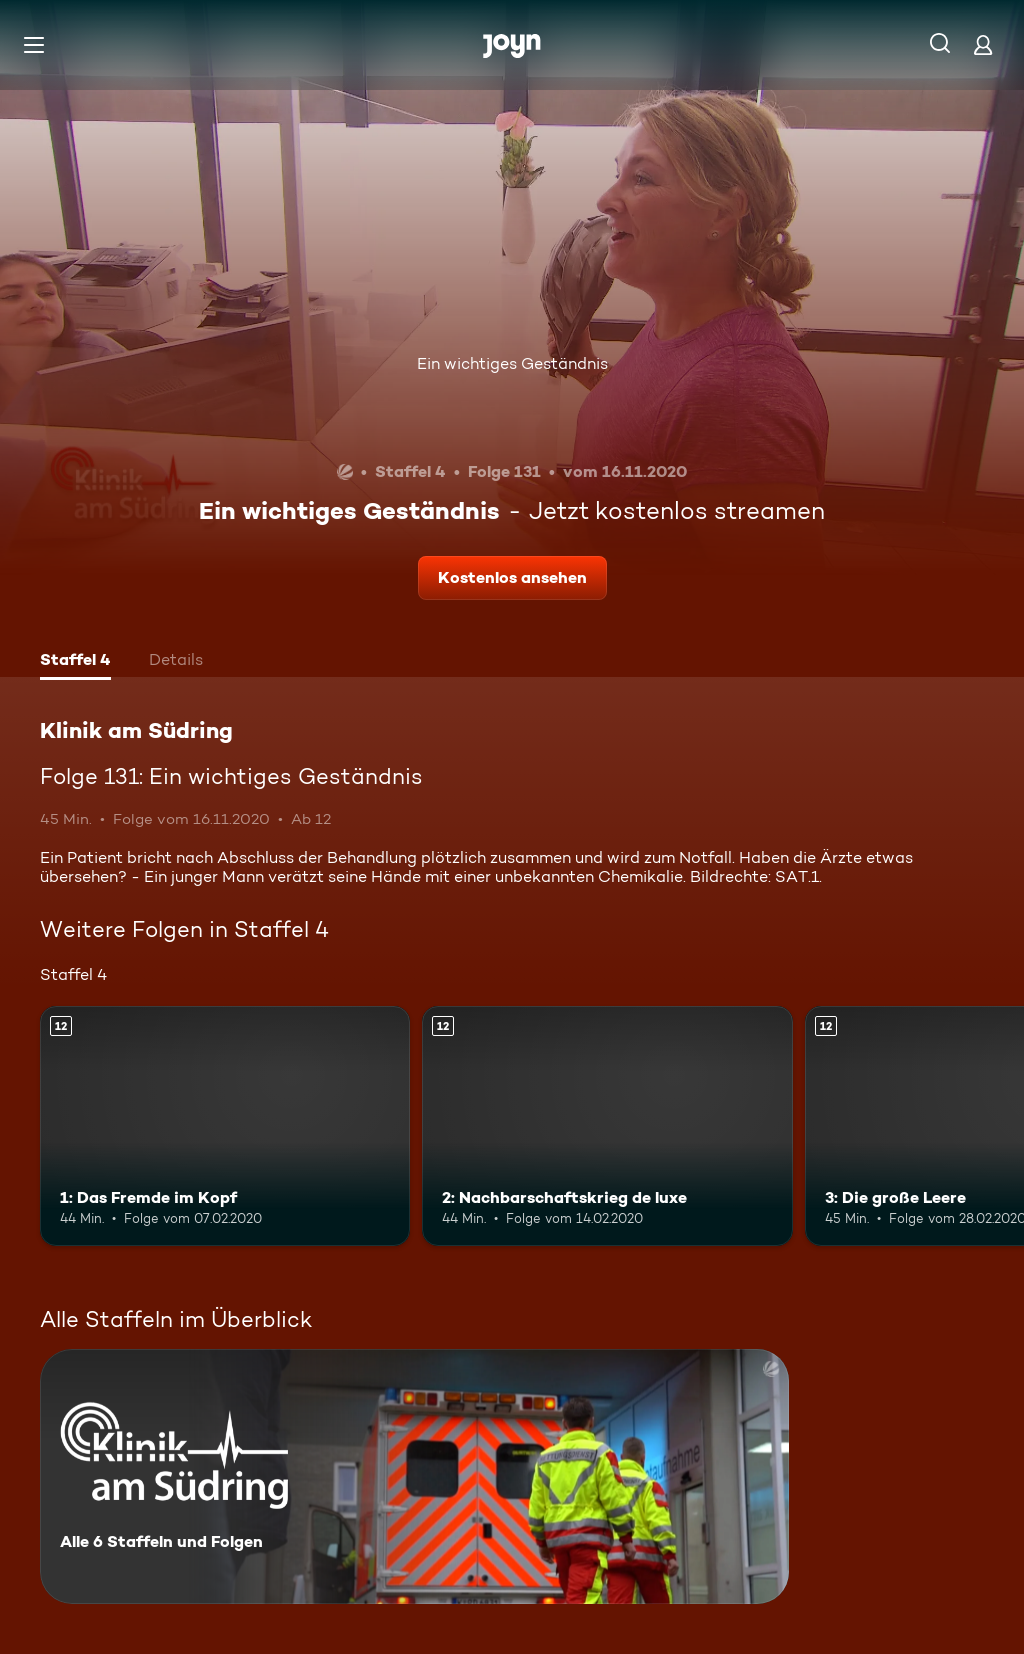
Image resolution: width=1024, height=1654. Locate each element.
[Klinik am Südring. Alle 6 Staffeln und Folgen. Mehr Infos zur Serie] (414, 1476)
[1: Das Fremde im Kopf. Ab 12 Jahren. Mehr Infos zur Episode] (225, 1126)
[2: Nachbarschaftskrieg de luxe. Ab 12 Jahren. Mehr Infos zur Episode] (607, 1126)
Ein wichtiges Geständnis (512, 363)
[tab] (75, 662)
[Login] (983, 44)
